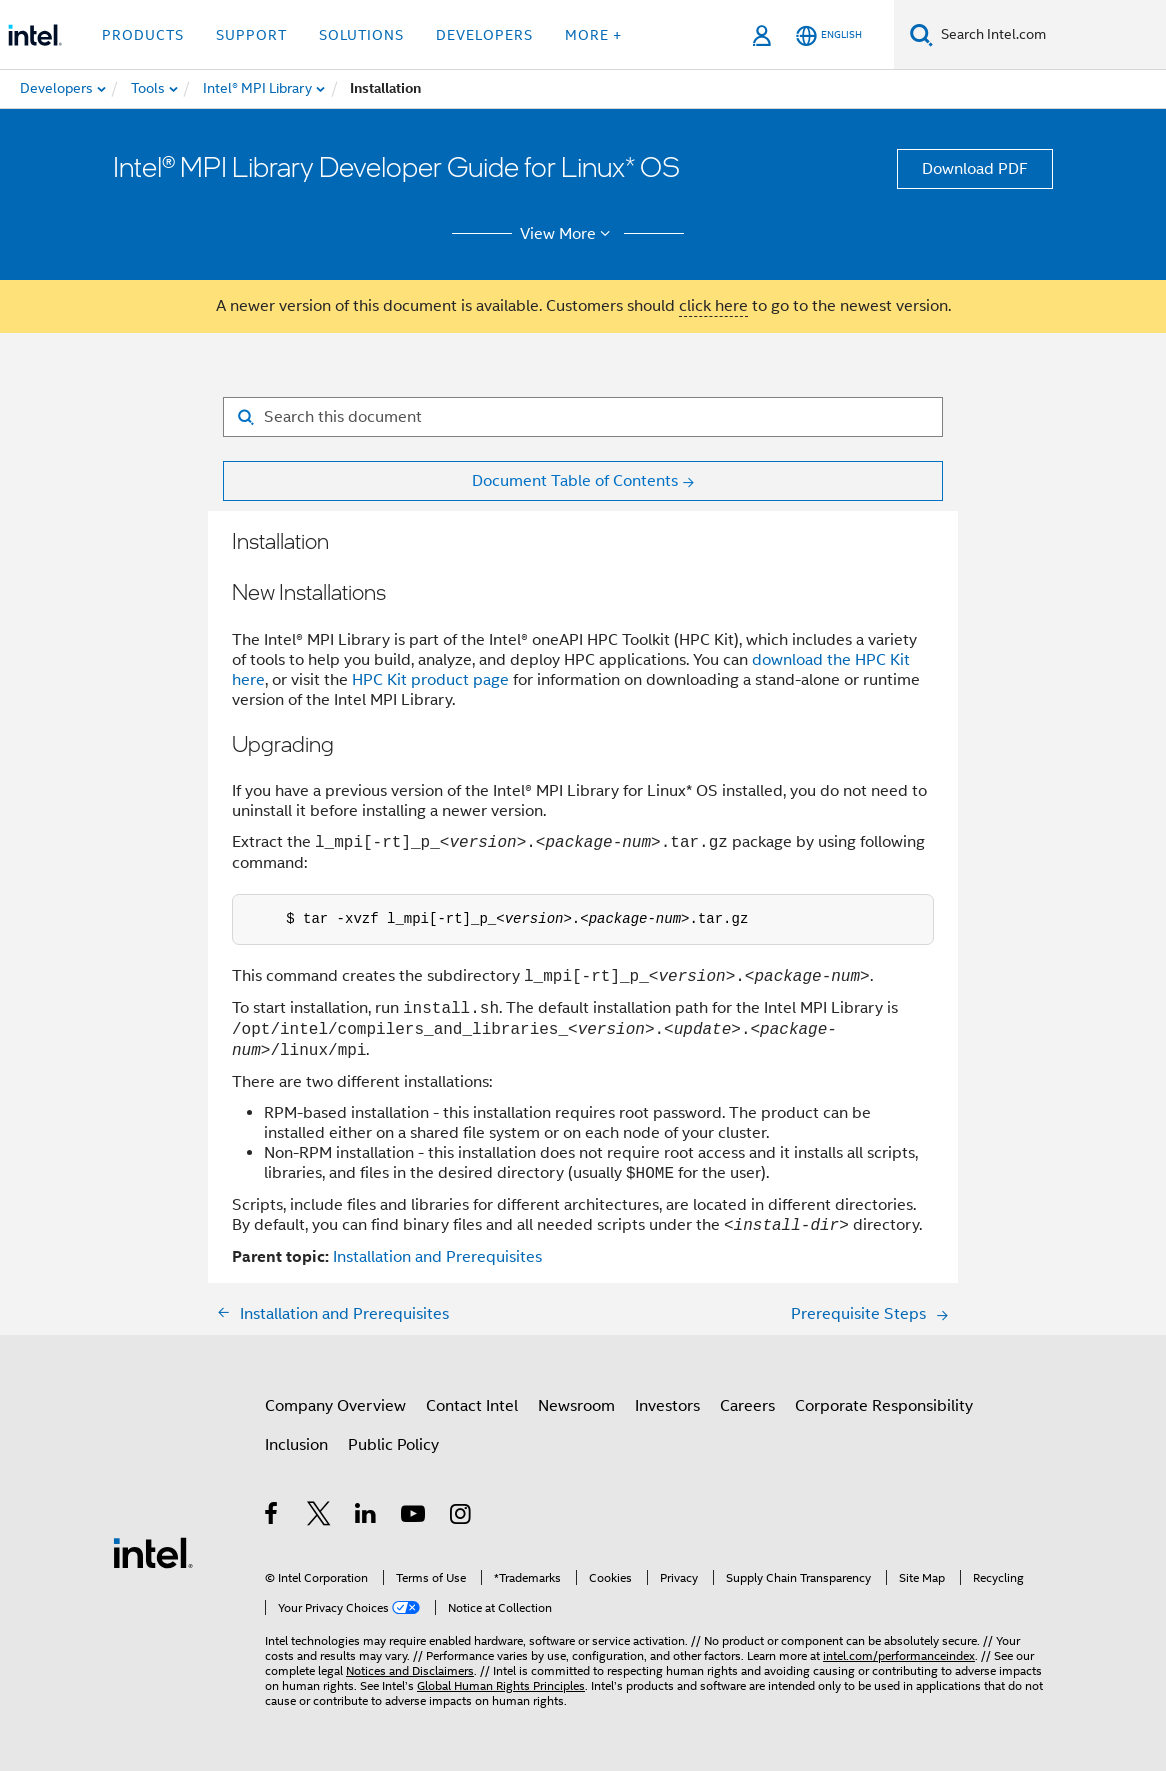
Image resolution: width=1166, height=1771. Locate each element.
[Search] (921, 34)
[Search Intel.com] (1049, 35)
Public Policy (393, 1445)
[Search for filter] (583, 417)
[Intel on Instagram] (461, 1517)
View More (568, 234)
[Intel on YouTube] (414, 1517)
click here (713, 306)
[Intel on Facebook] (272, 1517)
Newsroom (576, 1406)
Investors (667, 1406)
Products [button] (143, 35)
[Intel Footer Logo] (153, 1552)
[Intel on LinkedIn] (366, 1517)
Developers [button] (484, 35)
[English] (829, 35)
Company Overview (335, 1406)
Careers (747, 1406)
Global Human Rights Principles (501, 1685)
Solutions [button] (361, 35)
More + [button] (593, 35)
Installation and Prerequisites (437, 1257)
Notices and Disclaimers (410, 1670)
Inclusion (296, 1445)
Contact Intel (472, 1406)
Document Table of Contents (575, 481)
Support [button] (251, 35)
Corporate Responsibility (884, 1406)
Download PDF (975, 169)
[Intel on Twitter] (319, 1517)
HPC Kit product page (430, 680)
